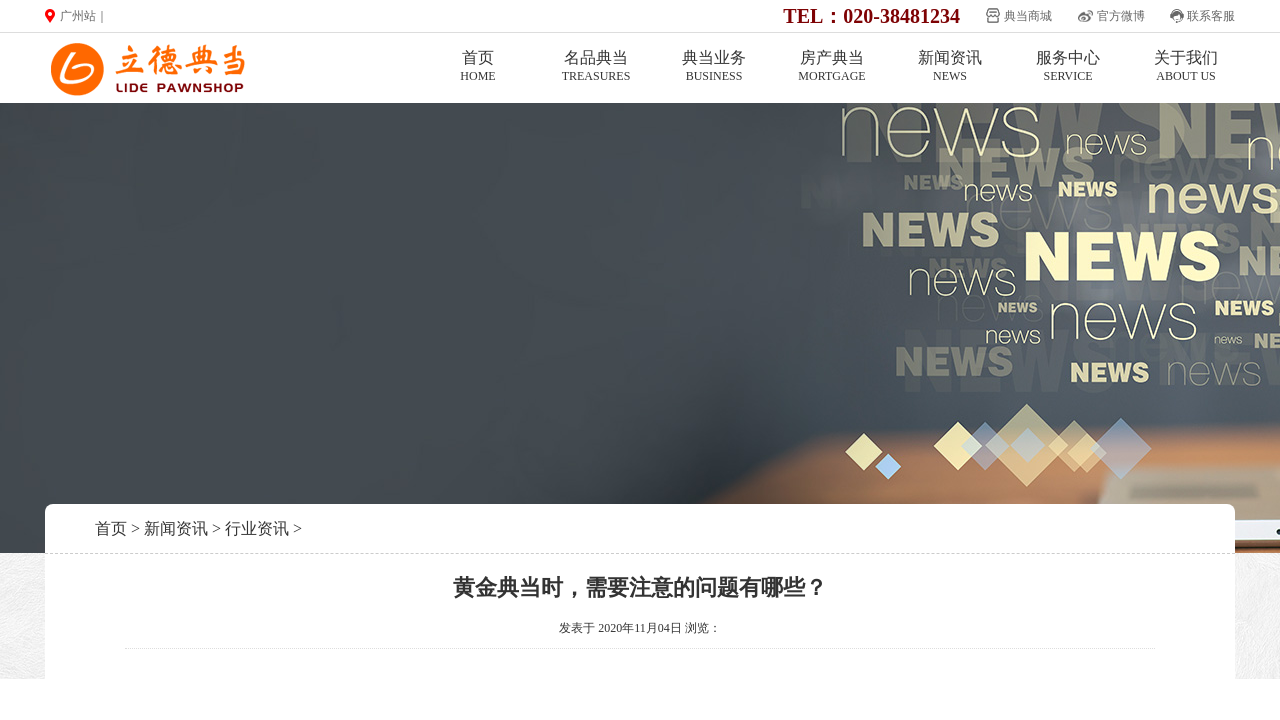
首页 (478, 66)
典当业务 (714, 66)
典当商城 (1028, 16)
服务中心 (1068, 66)
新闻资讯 (950, 66)
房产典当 (832, 66)
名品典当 (596, 66)
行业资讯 (257, 528)
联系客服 (1211, 16)
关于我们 (1186, 66)
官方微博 (1121, 16)
